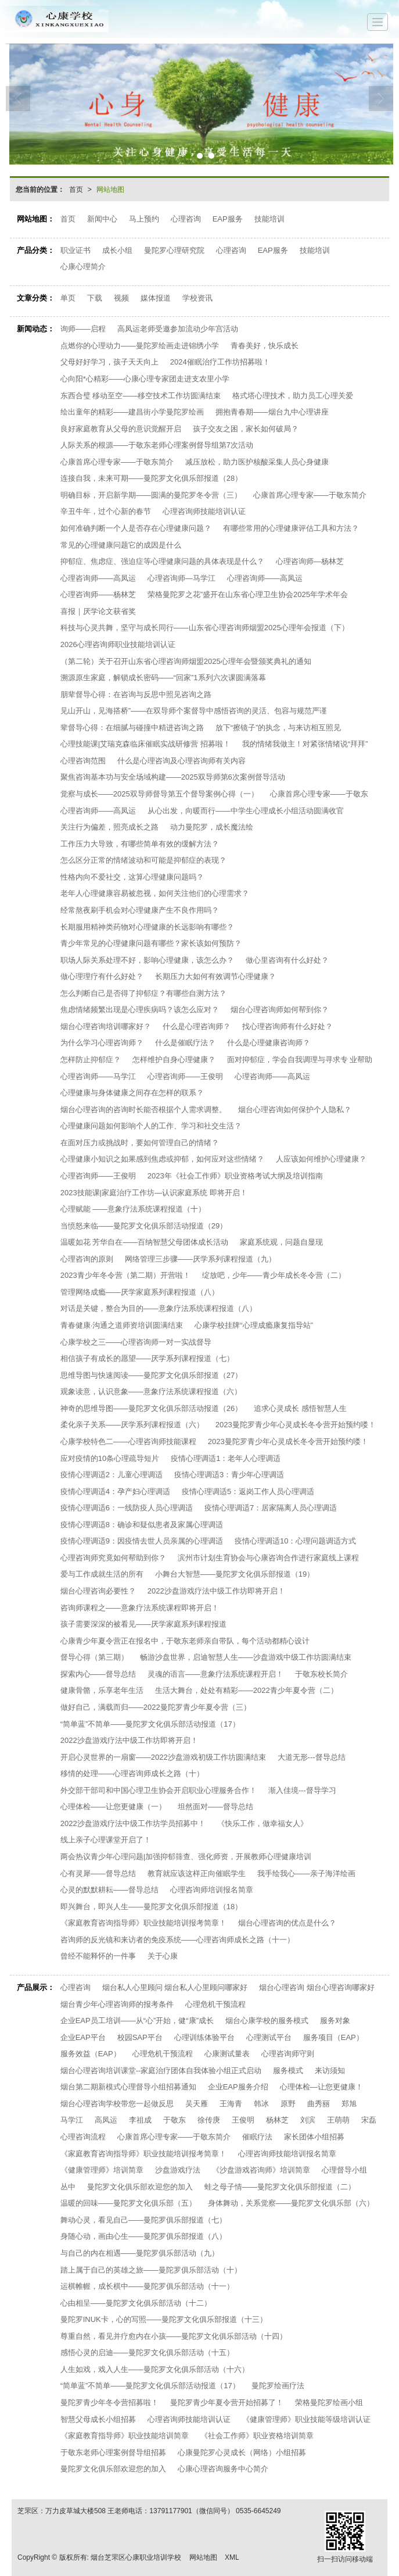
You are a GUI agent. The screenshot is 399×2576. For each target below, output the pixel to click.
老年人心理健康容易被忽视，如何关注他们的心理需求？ (154, 893)
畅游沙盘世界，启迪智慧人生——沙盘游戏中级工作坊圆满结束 (245, 1657)
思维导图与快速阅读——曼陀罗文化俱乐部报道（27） (151, 1375)
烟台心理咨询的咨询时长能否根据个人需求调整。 (143, 1109)
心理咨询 (186, 219)
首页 (76, 189)
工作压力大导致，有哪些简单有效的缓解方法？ (139, 843)
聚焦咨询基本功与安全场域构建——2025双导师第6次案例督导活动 (172, 777)
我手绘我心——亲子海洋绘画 (306, 1873)
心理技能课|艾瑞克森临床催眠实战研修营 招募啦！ (145, 743)
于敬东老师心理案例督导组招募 (113, 2452)
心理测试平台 (269, 2037)
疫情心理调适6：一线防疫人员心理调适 (126, 1507)
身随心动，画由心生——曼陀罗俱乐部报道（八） (143, 2236)
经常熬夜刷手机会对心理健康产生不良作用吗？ (139, 910)
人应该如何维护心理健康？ (321, 1159)
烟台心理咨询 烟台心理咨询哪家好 (317, 1987)
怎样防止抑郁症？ (90, 1059)
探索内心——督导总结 (98, 1674)
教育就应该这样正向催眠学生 (197, 1873)
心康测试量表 (227, 2053)
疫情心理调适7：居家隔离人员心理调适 (270, 1507)
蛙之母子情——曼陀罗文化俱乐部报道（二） (279, 2186)
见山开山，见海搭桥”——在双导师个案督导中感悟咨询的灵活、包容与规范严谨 (193, 710)
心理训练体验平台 (204, 2037)
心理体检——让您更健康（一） (113, 1806)
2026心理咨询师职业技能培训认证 (117, 644)
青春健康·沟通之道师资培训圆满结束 (122, 1325)
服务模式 (288, 2070)
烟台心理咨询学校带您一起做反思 (117, 2103)
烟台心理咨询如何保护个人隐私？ (294, 1109)
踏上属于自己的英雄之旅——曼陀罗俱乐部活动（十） (151, 2270)
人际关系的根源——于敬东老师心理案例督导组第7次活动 (156, 445)
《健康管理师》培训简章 (101, 2170)
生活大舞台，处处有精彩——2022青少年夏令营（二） (246, 1690)
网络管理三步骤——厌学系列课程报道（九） (200, 1259)
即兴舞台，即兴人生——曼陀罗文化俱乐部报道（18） (151, 1906)
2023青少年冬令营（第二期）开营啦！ (125, 1275)
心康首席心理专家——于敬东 (319, 793)
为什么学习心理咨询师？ (101, 1042)
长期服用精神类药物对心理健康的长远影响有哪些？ (147, 927)
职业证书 (75, 250)
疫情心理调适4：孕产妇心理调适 (115, 1491)
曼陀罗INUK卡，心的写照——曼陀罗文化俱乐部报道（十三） (163, 2319)
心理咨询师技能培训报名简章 (287, 2153)
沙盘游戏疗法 (177, 2170)
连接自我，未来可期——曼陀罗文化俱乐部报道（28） (151, 478)
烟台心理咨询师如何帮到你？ (280, 1009)
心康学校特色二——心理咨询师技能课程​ (128, 1441)
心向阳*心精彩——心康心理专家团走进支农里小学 (144, 378)
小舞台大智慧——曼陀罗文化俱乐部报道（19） (234, 1574)
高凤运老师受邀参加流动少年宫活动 (177, 328)
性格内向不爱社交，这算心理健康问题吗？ (132, 877)
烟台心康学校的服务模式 (266, 2020)
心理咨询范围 (83, 760)
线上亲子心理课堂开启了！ (105, 1839)
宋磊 (368, 2120)
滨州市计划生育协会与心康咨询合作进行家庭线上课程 (268, 1557)
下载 (94, 298)
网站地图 (110, 189)
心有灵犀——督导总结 (98, 1873)
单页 (68, 298)
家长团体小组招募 (314, 2136)
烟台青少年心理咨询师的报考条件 (117, 2004)
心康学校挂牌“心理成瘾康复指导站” (254, 1325)
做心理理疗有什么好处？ (101, 976)
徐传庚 (208, 2120)
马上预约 (144, 219)
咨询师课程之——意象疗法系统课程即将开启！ (139, 1607)
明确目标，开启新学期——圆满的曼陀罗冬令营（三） (151, 495)
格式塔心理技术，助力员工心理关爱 (292, 395)
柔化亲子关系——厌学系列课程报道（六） (132, 1424)
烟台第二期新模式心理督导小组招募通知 (128, 2086)
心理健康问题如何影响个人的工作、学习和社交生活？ (151, 1125)
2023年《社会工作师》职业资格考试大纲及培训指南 (235, 1175)
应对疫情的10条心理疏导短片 (109, 1458)
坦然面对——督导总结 (215, 1806)
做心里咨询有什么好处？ (287, 960)
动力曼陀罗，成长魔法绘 (211, 827)
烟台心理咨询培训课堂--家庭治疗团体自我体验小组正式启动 (161, 2070)
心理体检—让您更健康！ (321, 2086)
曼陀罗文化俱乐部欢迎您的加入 (140, 2186)
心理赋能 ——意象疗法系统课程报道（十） (133, 1209)
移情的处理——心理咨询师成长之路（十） (132, 1773)
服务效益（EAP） (90, 2053)
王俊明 (243, 2120)
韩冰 (261, 2103)
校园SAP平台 (140, 2037)
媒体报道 (156, 298)
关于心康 (163, 1956)
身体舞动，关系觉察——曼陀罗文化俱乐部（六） (291, 2203)
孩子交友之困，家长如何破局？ (246, 428)
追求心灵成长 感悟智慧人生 (300, 1408)
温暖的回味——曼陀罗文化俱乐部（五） (128, 2203)
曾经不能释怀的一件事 (98, 1956)
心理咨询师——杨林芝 (98, 594)
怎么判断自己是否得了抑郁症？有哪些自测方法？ (143, 993)
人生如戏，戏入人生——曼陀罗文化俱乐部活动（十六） (154, 2369)
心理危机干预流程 (215, 2004)
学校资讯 (197, 298)
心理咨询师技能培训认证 (204, 511)
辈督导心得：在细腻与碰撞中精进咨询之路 (132, 727)
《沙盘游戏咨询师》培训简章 (261, 2170)
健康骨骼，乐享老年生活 (101, 1690)
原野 (288, 2103)
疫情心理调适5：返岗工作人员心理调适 (248, 1491)
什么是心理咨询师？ (197, 1026)
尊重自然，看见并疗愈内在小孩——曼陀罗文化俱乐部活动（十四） (173, 2336)
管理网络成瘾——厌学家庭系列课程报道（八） (139, 1292)
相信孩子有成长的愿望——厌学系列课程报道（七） (147, 1358)
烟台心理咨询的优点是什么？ (287, 1922)
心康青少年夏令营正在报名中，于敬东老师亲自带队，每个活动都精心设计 (185, 1641)
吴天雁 (196, 2103)
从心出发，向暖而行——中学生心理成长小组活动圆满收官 (246, 810)
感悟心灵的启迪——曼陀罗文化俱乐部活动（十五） (147, 2352)
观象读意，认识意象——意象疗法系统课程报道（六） (151, 1391)
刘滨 (307, 2120)
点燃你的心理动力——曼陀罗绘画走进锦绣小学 (139, 345)
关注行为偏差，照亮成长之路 (109, 827)
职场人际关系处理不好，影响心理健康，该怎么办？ (147, 960)
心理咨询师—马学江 (181, 578)
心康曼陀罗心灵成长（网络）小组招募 (242, 2452)
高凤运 (106, 2120)
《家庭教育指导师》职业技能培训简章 (124, 2435)
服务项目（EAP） (333, 2037)
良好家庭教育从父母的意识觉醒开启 (120, 428)
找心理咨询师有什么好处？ (287, 1026)
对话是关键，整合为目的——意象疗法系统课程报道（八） (158, 1308)
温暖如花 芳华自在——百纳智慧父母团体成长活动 (144, 1242)
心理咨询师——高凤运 (98, 578)
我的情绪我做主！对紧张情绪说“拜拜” (305, 743)
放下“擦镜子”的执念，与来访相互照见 (278, 727)
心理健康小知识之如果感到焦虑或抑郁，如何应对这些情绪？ (162, 1159)
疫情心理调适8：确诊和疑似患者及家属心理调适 (141, 1524)
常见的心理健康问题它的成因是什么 (120, 545)
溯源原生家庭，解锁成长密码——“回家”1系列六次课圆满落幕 (163, 677)
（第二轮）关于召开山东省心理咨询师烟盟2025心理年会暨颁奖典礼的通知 (185, 661)
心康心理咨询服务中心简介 (223, 2468)
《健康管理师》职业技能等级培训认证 (306, 2419)
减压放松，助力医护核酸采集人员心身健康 (257, 462)
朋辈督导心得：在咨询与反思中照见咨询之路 (135, 694)
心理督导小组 (344, 2170)
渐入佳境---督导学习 (302, 1790)
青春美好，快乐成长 (265, 345)
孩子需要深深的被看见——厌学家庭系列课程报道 (143, 1624)
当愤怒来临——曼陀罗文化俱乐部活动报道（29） (143, 1225)
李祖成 (140, 2120)
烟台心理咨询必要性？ (98, 1591)
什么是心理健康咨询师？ (268, 1042)
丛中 (68, 2186)
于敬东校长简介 (321, 1674)
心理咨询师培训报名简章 (211, 1889)
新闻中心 (102, 219)
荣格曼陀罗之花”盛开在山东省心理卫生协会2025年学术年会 (248, 594)
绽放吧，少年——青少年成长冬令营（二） (274, 1275)
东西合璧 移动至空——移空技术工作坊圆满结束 (140, 395)
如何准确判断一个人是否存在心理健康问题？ (135, 528)
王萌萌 (338, 2120)
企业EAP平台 (83, 2037)
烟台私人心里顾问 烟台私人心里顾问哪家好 (175, 1987)
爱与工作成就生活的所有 (101, 1574)
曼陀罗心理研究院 (174, 250)
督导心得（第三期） (94, 1657)
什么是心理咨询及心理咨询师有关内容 (181, 760)
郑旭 (349, 2103)
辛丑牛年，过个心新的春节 (105, 511)
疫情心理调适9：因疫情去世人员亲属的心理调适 (141, 1541)
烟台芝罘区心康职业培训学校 (136, 2557)
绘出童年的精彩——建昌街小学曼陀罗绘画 (132, 412)
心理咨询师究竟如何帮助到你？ (113, 1557)
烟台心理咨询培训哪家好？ (105, 1026)
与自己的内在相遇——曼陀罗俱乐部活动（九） (139, 2253)
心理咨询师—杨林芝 (310, 561)
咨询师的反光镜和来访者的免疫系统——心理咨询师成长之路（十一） (177, 1939)
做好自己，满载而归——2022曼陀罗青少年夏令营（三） (155, 1707)
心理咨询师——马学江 (98, 1076)
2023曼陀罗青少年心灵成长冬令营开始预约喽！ (295, 1424)
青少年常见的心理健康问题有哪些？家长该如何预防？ (151, 943)
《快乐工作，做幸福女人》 (262, 1823)
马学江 (71, 2120)
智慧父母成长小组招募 (98, 2419)
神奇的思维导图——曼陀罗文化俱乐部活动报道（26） (151, 1408)
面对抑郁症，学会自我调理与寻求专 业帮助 (300, 1059)
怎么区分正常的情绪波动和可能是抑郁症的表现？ (143, 860)
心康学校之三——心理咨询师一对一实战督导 (135, 1342)
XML (232, 2557)
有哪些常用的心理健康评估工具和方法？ (291, 528)
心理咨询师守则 (287, 2053)
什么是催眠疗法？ (185, 1042)
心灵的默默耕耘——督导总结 (109, 1889)
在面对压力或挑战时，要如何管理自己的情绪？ (139, 1142)
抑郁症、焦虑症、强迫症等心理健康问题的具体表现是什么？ (162, 561)
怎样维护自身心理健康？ (173, 1059)
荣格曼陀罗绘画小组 (329, 2402)
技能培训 (269, 219)
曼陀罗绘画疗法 (277, 2385)
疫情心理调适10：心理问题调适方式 (295, 1541)
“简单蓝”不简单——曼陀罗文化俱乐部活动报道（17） (150, 1724)
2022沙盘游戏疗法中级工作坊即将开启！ (216, 1591)
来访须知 (330, 2070)
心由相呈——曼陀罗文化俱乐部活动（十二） (135, 2303)
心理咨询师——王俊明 (185, 1076)
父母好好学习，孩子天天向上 (109, 362)
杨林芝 (277, 2120)
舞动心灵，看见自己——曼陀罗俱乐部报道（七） (143, 2220)
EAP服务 (228, 219)
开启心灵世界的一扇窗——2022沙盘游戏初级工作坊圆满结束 (163, 1757)
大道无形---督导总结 (312, 1757)
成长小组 (117, 250)
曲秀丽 (318, 2103)
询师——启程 (83, 328)
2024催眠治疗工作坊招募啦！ (220, 362)
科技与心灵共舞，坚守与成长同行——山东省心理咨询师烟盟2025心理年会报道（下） (204, 627)
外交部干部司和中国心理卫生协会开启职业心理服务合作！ (158, 1790)
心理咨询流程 (83, 2136)
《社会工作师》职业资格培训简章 (257, 2435)
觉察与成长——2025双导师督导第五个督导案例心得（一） (159, 793)
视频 (121, 298)
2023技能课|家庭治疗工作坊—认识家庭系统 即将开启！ (153, 1192)
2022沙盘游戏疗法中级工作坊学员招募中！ (133, 1823)
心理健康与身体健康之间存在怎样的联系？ (132, 1092)
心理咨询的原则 (86, 1259)
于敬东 (174, 2120)
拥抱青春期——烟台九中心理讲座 (272, 412)
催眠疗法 (257, 2136)
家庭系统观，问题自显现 (281, 1242)
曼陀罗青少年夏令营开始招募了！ (226, 2402)
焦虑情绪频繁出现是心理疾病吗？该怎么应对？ (139, 1009)
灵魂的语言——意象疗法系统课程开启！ (215, 1674)
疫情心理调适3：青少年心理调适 (229, 1474)
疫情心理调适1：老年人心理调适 (226, 1458)
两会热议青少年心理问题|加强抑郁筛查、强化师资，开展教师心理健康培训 (185, 1856)
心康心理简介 (83, 266)
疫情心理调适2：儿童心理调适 (111, 1474)
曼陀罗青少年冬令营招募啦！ (109, 2402)
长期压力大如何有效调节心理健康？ (215, 976)
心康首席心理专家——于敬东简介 (117, 462)
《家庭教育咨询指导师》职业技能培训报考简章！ (143, 1922)
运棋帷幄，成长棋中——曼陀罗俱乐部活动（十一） (147, 2286)
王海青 (231, 2103)
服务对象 (335, 2020)
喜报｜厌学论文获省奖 (98, 611)
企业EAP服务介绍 (238, 2086)
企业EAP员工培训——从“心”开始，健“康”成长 (137, 2020)
